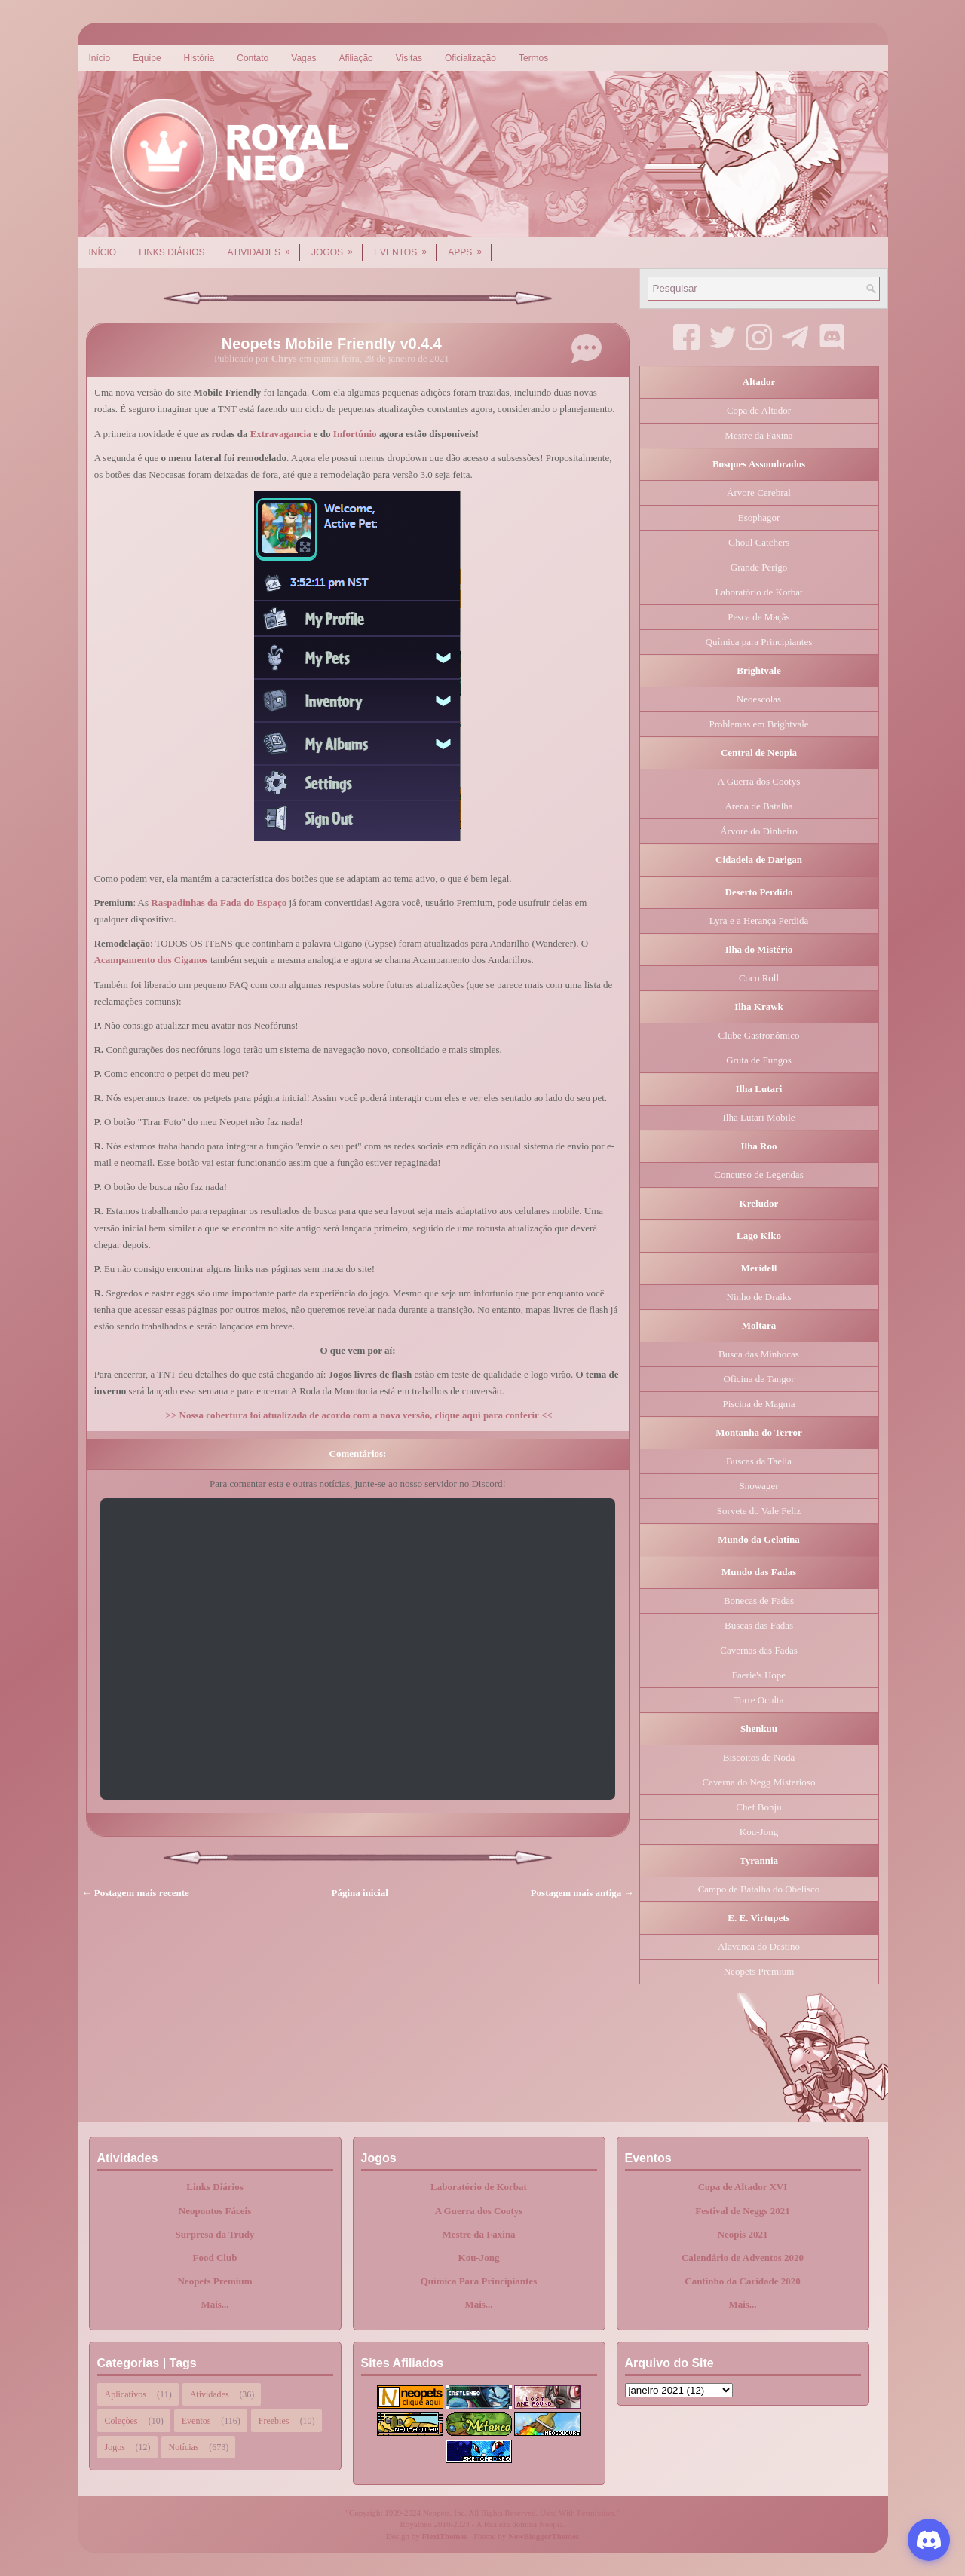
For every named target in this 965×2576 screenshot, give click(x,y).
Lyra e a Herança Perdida (758, 920)
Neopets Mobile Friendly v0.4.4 (332, 343)
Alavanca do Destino (759, 1946)
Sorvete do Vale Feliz (759, 1510)
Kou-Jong (759, 1831)
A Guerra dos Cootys (759, 781)
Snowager (759, 1485)
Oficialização (470, 58)
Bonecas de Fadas (759, 1600)
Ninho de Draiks (759, 1296)
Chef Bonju (758, 1807)
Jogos (337, 247)
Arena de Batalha (758, 806)
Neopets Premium (759, 1971)
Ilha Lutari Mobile (758, 1117)
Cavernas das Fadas (759, 1650)
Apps (470, 247)
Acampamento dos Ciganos (151, 959)
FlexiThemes (444, 2536)
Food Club (215, 2257)
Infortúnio (355, 433)
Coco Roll (759, 978)
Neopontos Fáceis (215, 2211)
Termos (533, 58)
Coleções (121, 2420)
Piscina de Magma (758, 1403)
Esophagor (759, 517)
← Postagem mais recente (135, 1892)
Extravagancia (280, 433)
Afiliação (355, 58)
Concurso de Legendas (758, 1174)
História (199, 58)
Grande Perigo (759, 567)
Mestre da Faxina (758, 435)
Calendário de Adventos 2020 (743, 2257)
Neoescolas (759, 699)
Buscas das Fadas (759, 1625)
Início (100, 58)
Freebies (274, 2420)
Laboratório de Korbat (758, 592)
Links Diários (171, 252)
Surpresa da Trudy (215, 2234)
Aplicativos (125, 2394)
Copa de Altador (759, 410)
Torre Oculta (759, 1700)
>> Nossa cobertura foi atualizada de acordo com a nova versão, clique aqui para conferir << (358, 1415)
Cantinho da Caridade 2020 (743, 2281)
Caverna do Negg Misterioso (759, 1782)
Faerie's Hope (759, 1675)
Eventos (405, 247)
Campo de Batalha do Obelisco (759, 1889)
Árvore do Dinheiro (759, 831)
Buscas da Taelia (759, 1461)
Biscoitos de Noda (759, 1757)
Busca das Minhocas (758, 1354)
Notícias (184, 2447)
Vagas (303, 58)
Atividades (264, 247)
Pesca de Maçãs (758, 617)
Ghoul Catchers (758, 542)
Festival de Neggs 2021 (742, 2211)
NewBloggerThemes (543, 2536)
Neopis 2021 (743, 2234)
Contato (252, 58)
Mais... (214, 2304)
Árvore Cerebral (759, 492)
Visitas (409, 58)
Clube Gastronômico (759, 1035)
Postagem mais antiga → (582, 1892)
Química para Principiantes (759, 641)
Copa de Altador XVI (743, 2186)
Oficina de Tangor (758, 1378)
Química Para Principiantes (479, 2281)
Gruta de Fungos (759, 1060)
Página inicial (360, 1892)
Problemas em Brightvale (758, 724)
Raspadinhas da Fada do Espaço (218, 902)
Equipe (147, 58)
